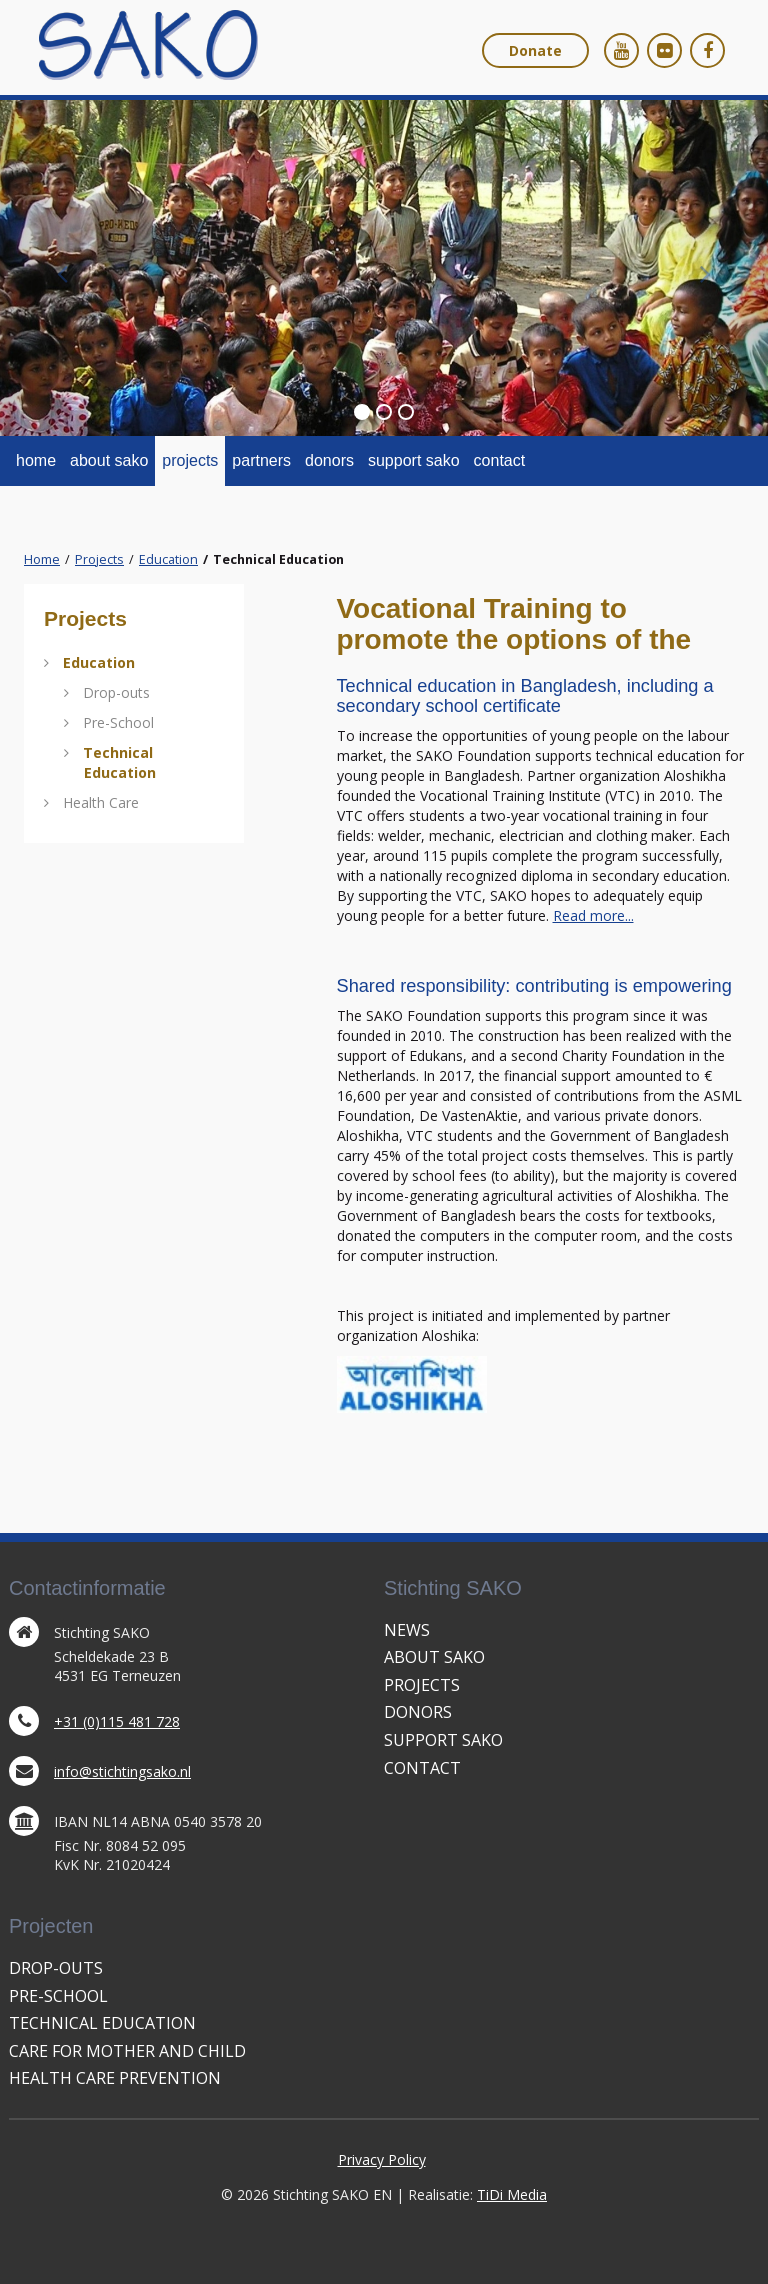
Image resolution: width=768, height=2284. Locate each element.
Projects (99, 559)
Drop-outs (116, 692)
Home (42, 559)
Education (168, 559)
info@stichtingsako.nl (122, 1771)
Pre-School (118, 722)
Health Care (101, 802)
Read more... (593, 915)
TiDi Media (512, 2194)
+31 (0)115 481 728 (117, 1721)
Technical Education (119, 762)
